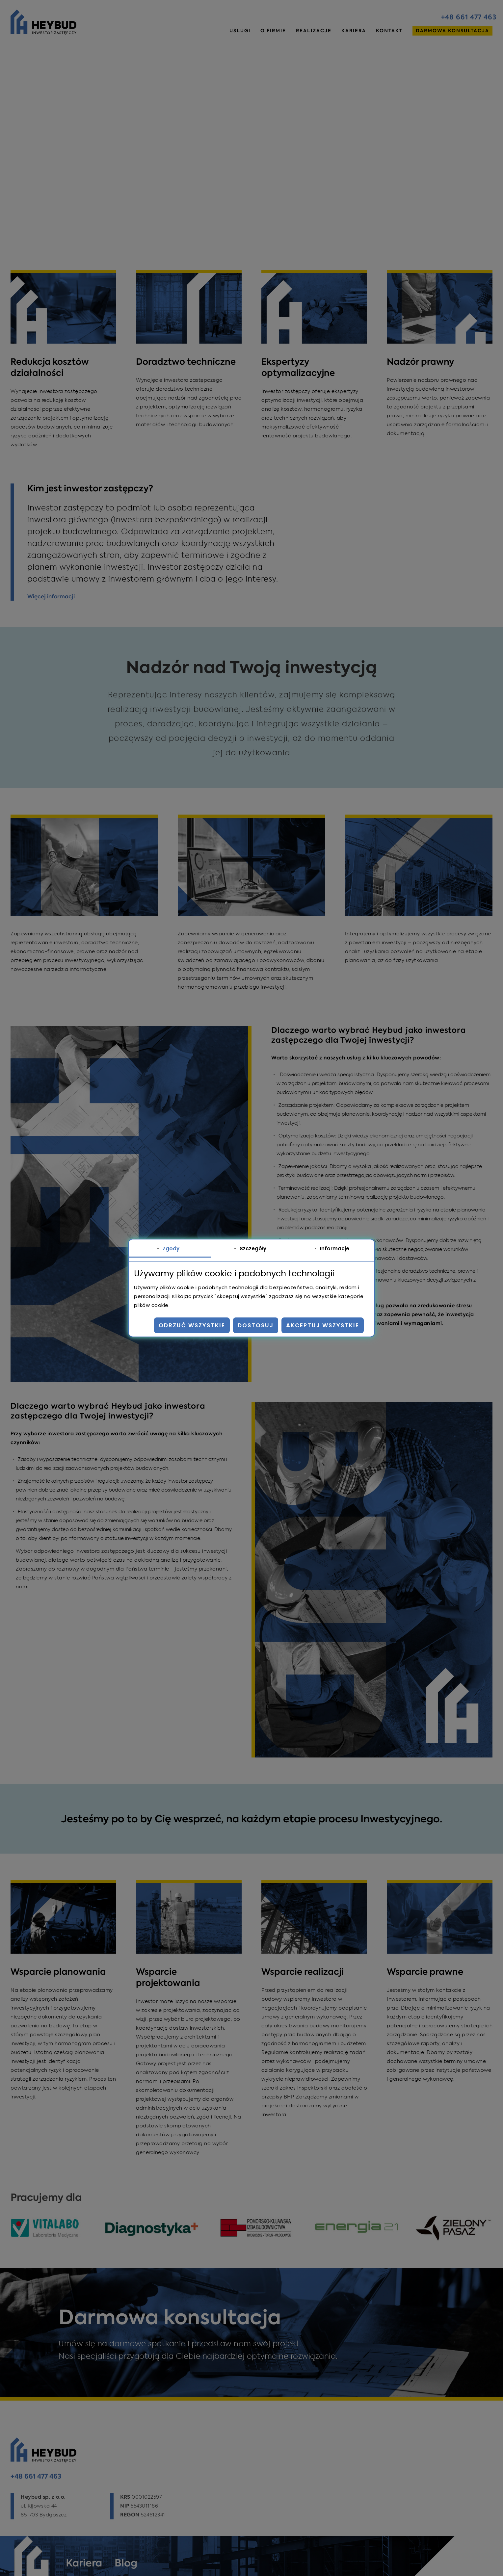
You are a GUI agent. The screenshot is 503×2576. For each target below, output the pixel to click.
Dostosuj (256, 1325)
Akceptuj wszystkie (322, 1325)
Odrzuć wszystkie (192, 1325)
